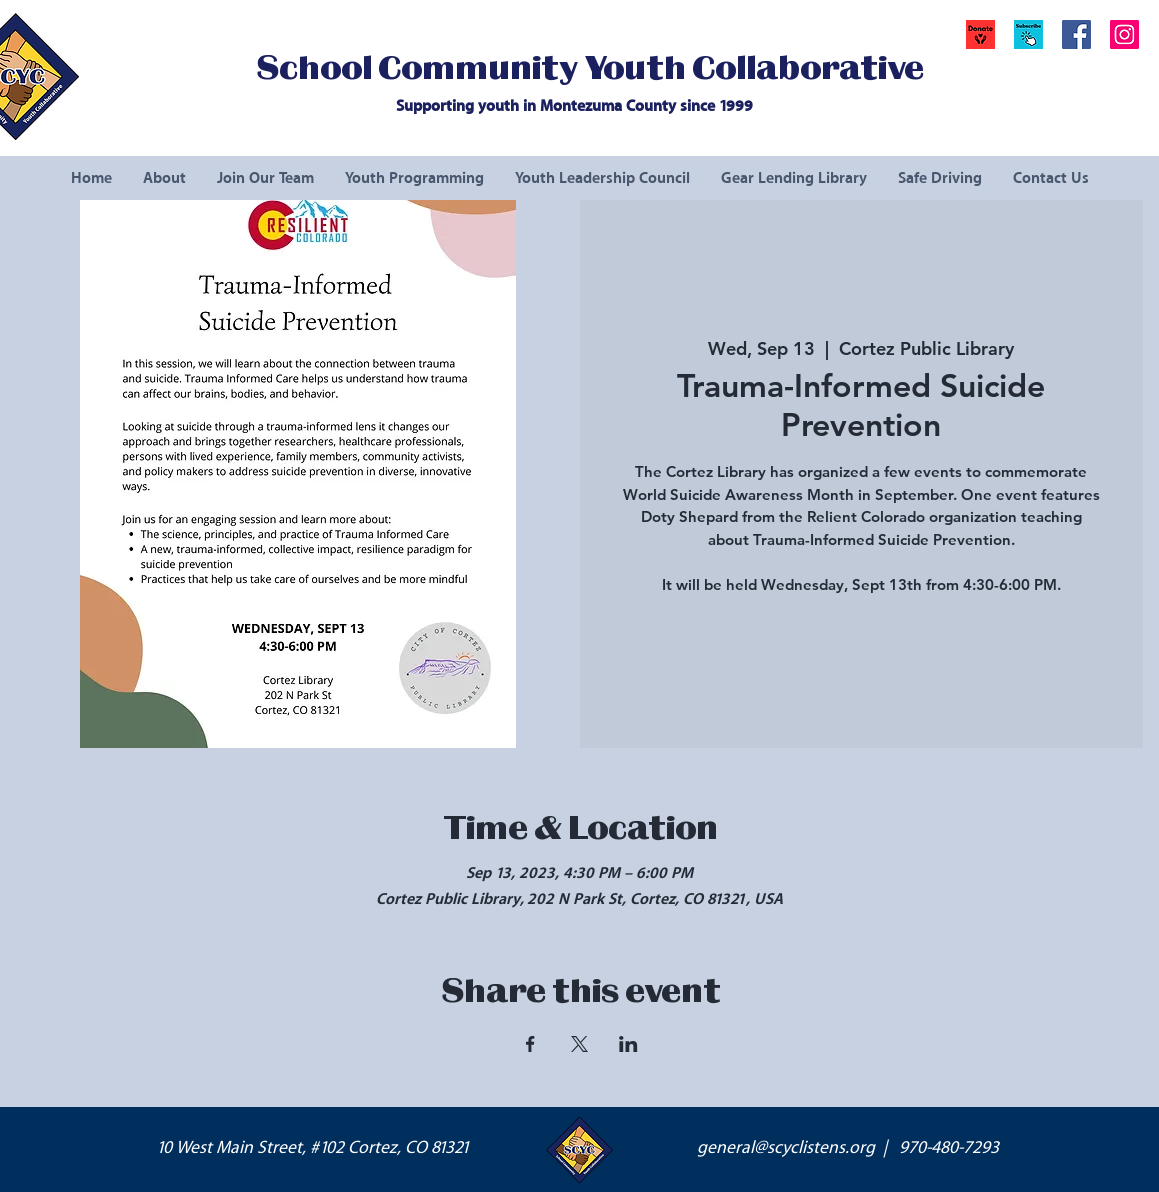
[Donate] (980, 34)
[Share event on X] (579, 1044)
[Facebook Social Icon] (1076, 34)
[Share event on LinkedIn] (628, 1044)
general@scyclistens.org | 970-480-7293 (848, 1148)
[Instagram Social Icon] (1124, 34)
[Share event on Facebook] (530, 1044)
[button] (1028, 34)
